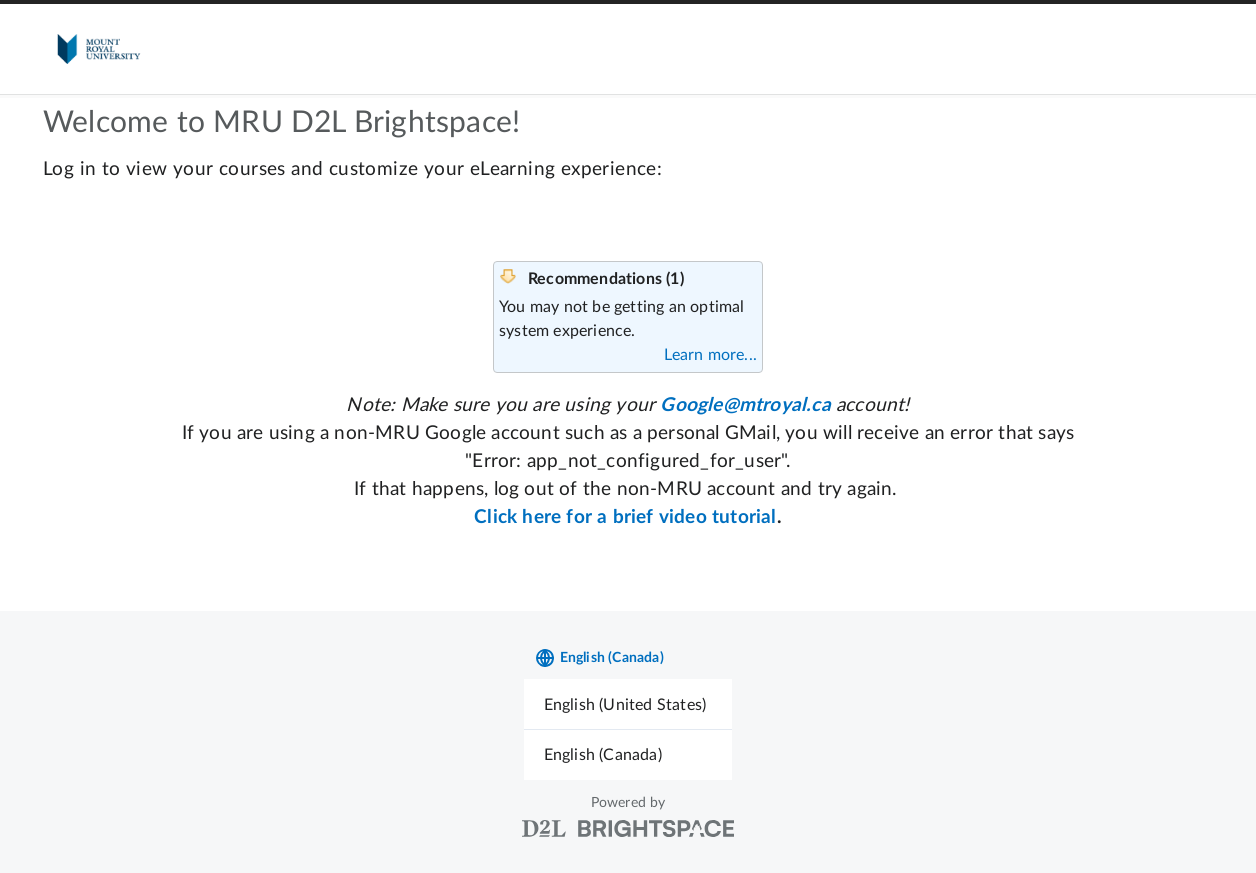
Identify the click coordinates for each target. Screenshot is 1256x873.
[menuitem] (628, 704)
